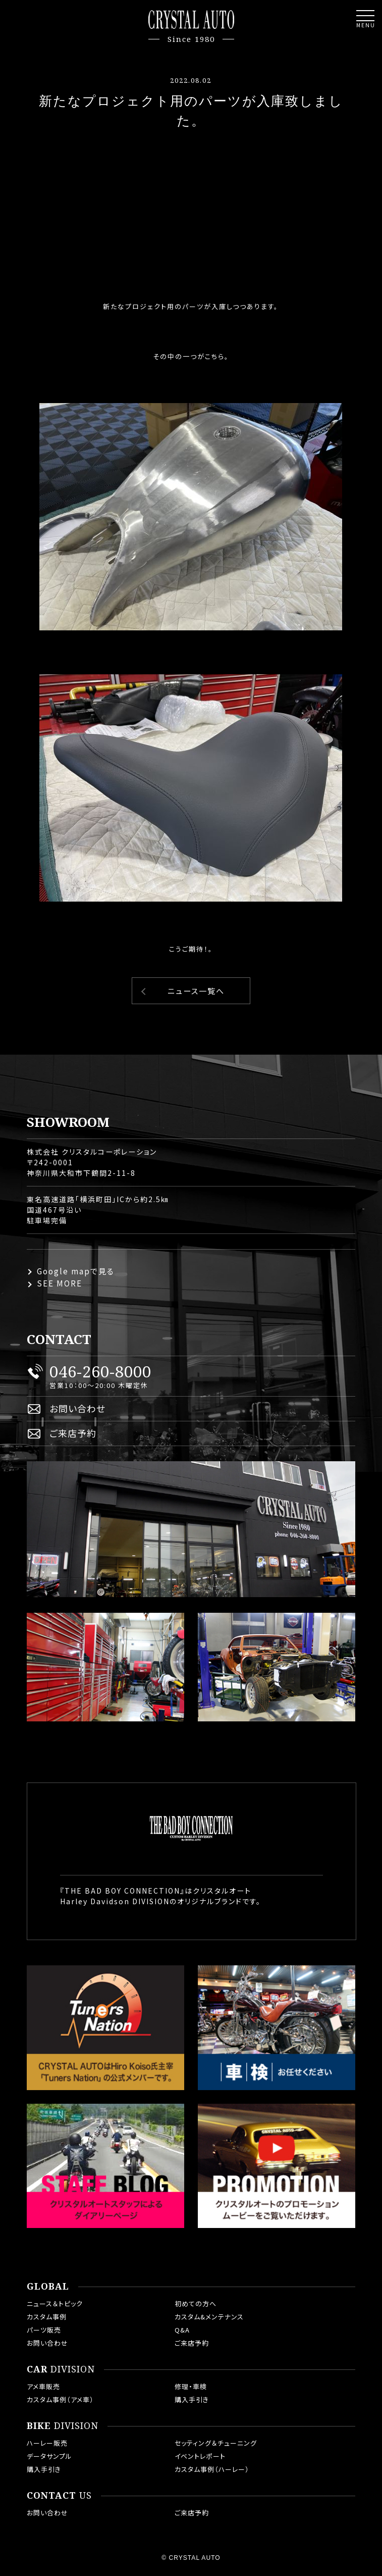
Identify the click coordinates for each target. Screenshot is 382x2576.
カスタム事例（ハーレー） (212, 2469)
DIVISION (61, 2369)
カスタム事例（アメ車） (60, 2399)
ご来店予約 (72, 1433)
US (59, 2495)
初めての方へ (195, 2303)
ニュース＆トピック (55, 2303)
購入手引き (192, 2399)
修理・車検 (191, 2386)
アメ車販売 (43, 2386)
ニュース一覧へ (196, 990)
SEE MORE (59, 1283)
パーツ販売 (44, 2330)
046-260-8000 (100, 1371)
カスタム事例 (47, 2316)
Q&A (182, 2330)
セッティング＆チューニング (216, 2443)
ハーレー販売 (47, 2443)
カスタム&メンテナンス (209, 2316)
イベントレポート (200, 2456)
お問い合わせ (77, 1408)
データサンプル (49, 2456)
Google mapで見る (76, 1271)
